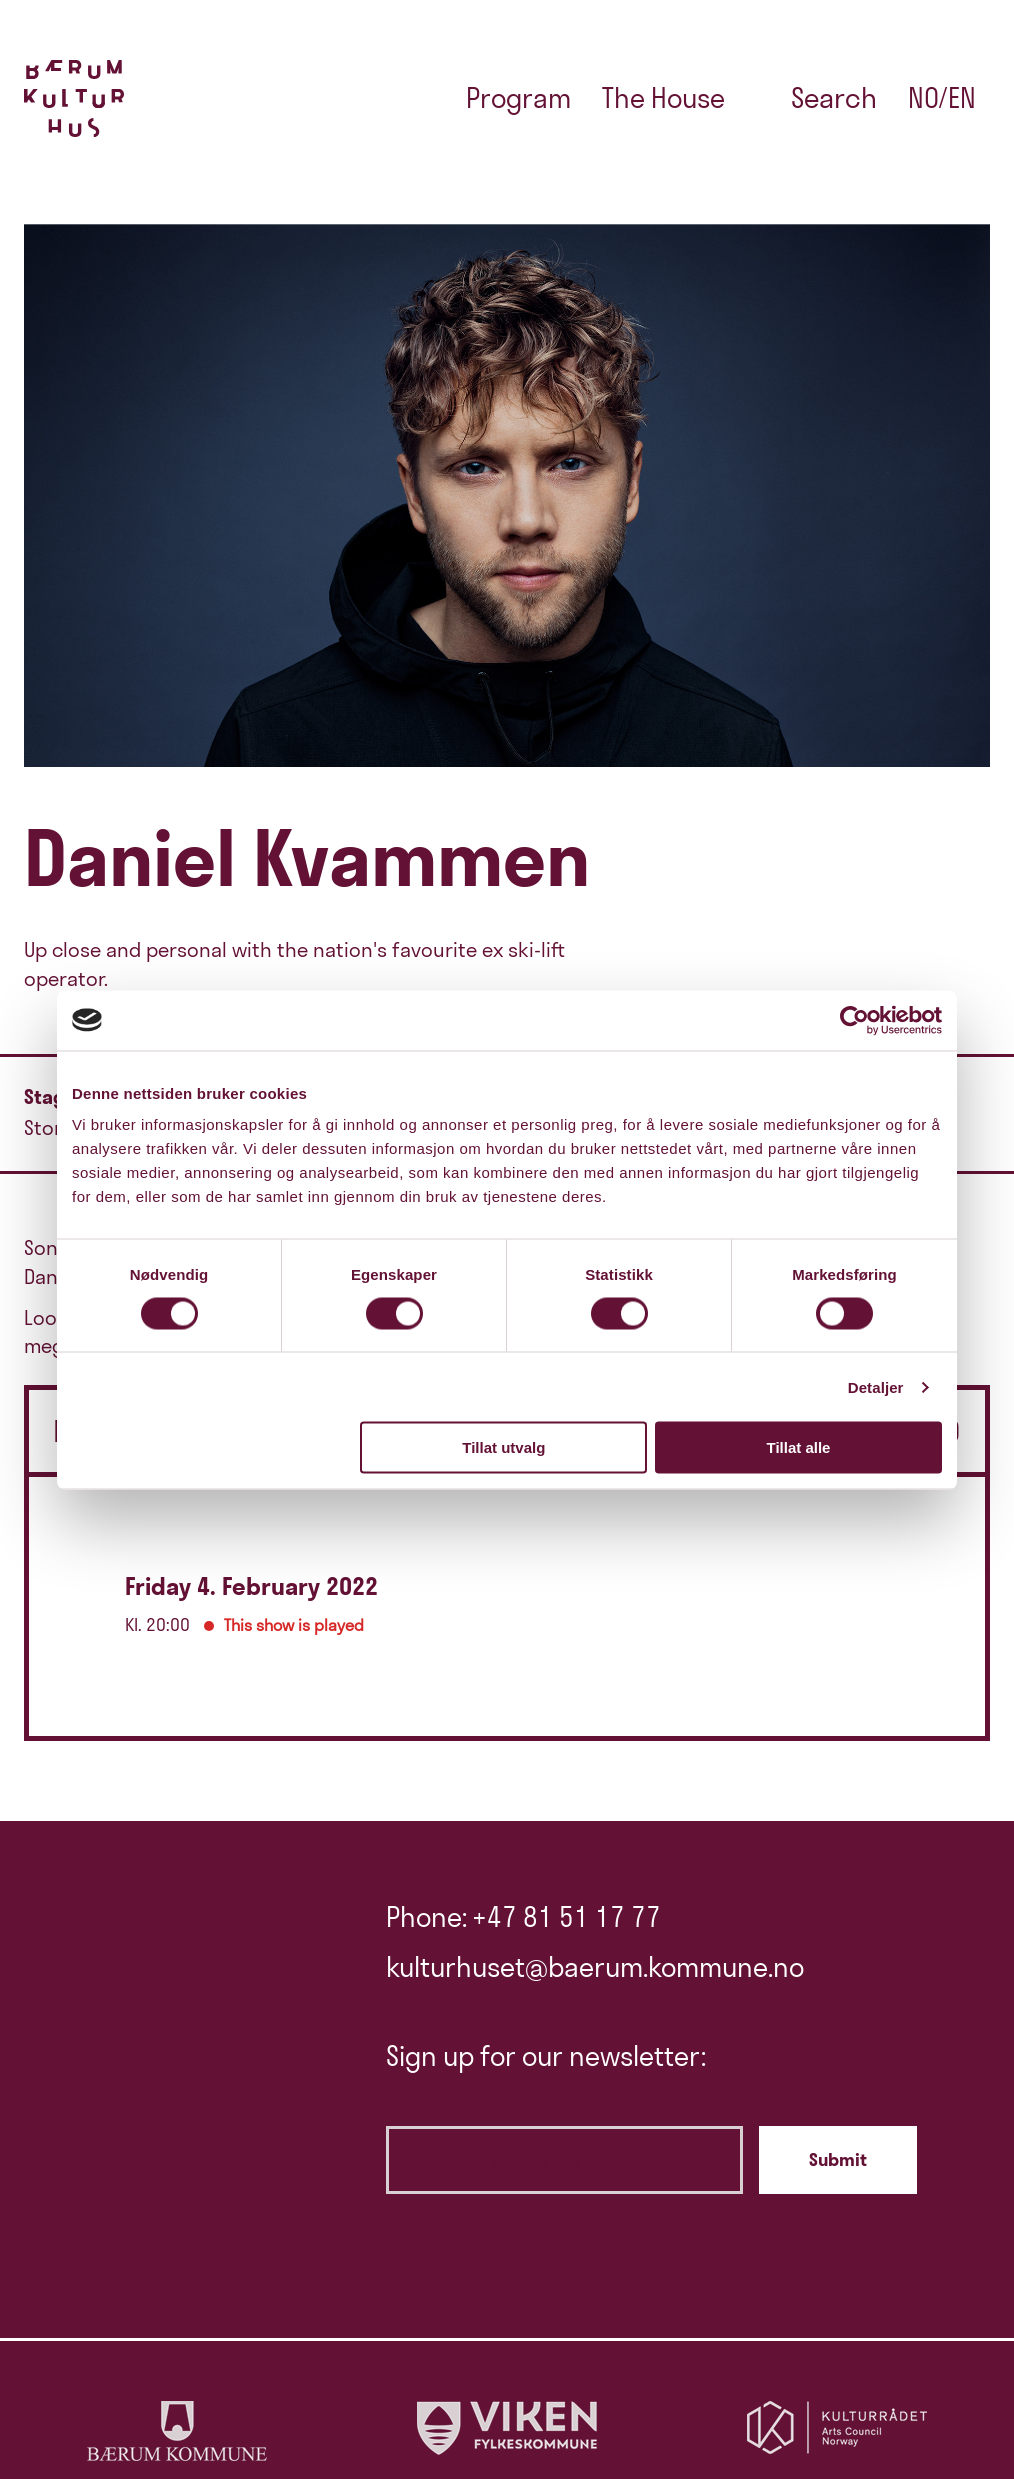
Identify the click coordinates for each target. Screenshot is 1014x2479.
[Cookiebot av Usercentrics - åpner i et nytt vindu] (854, 1020)
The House (663, 98)
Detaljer (876, 1386)
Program (518, 98)
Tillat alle (798, 1447)
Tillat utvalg (503, 1447)
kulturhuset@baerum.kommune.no (595, 1967)
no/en (942, 98)
